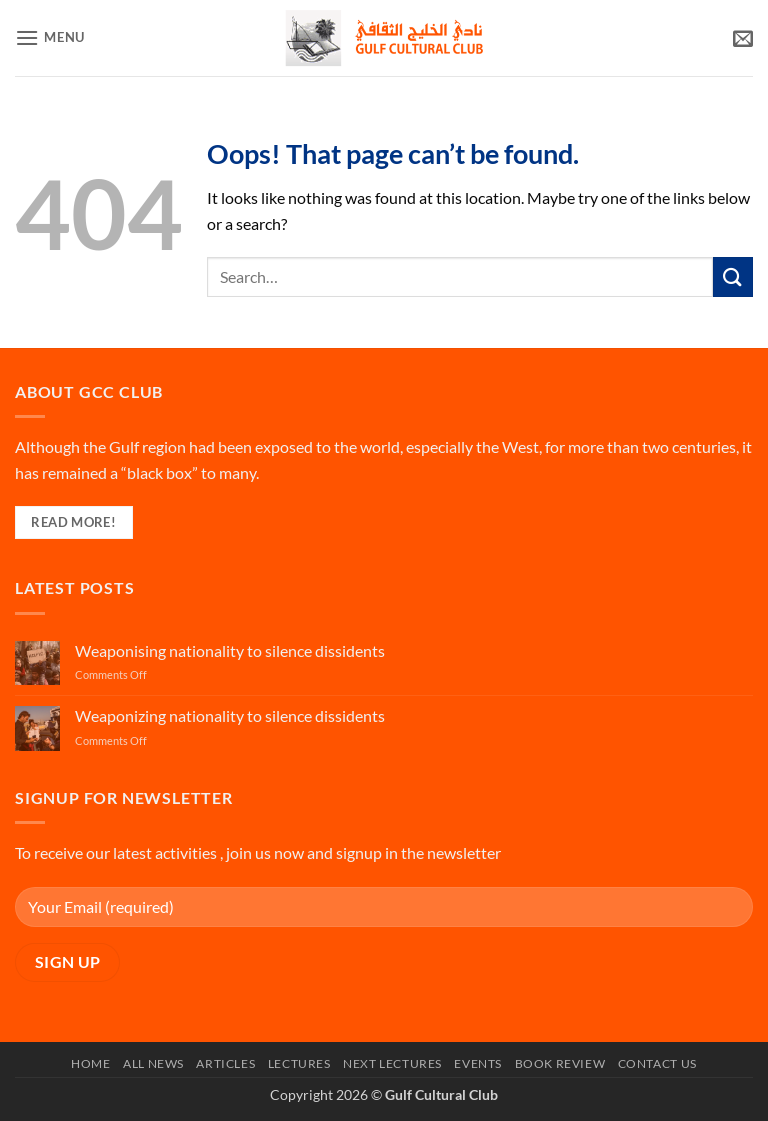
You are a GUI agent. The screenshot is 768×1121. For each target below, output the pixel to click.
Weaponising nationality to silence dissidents (230, 650)
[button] (50, 37)
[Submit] (733, 276)
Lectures (299, 1063)
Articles (225, 1063)
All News (153, 1063)
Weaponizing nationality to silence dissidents (230, 715)
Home (90, 1063)
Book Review (560, 1063)
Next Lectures (392, 1063)
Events (478, 1063)
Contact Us (657, 1063)
